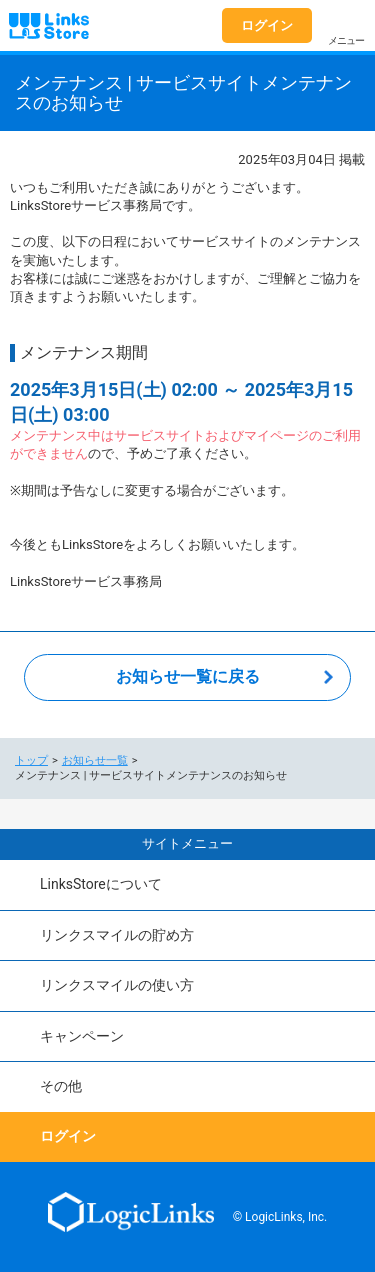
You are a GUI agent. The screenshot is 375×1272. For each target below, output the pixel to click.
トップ (31, 760)
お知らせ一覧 (95, 760)
